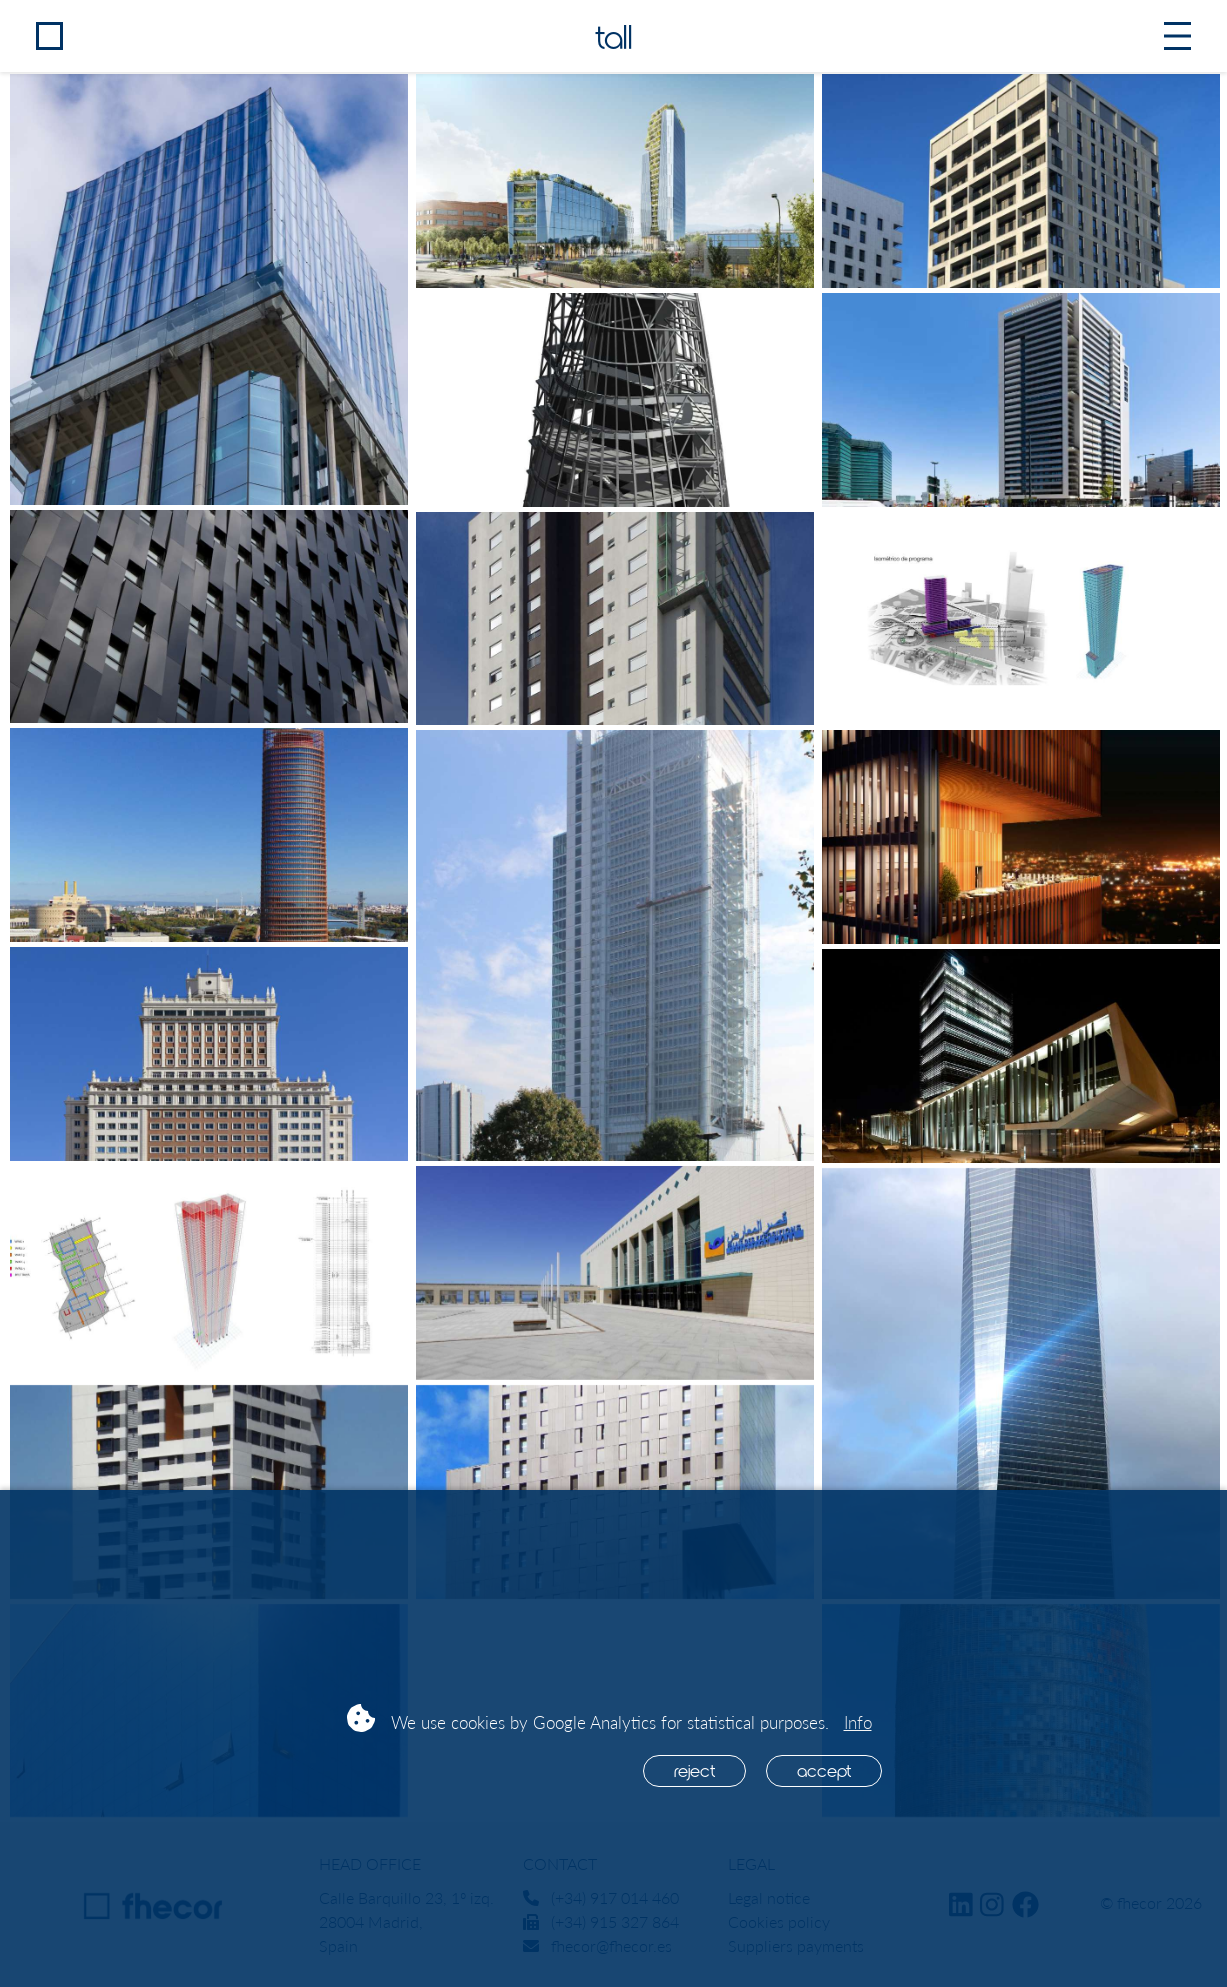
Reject (694, 1770)
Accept (824, 1770)
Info (858, 1722)
